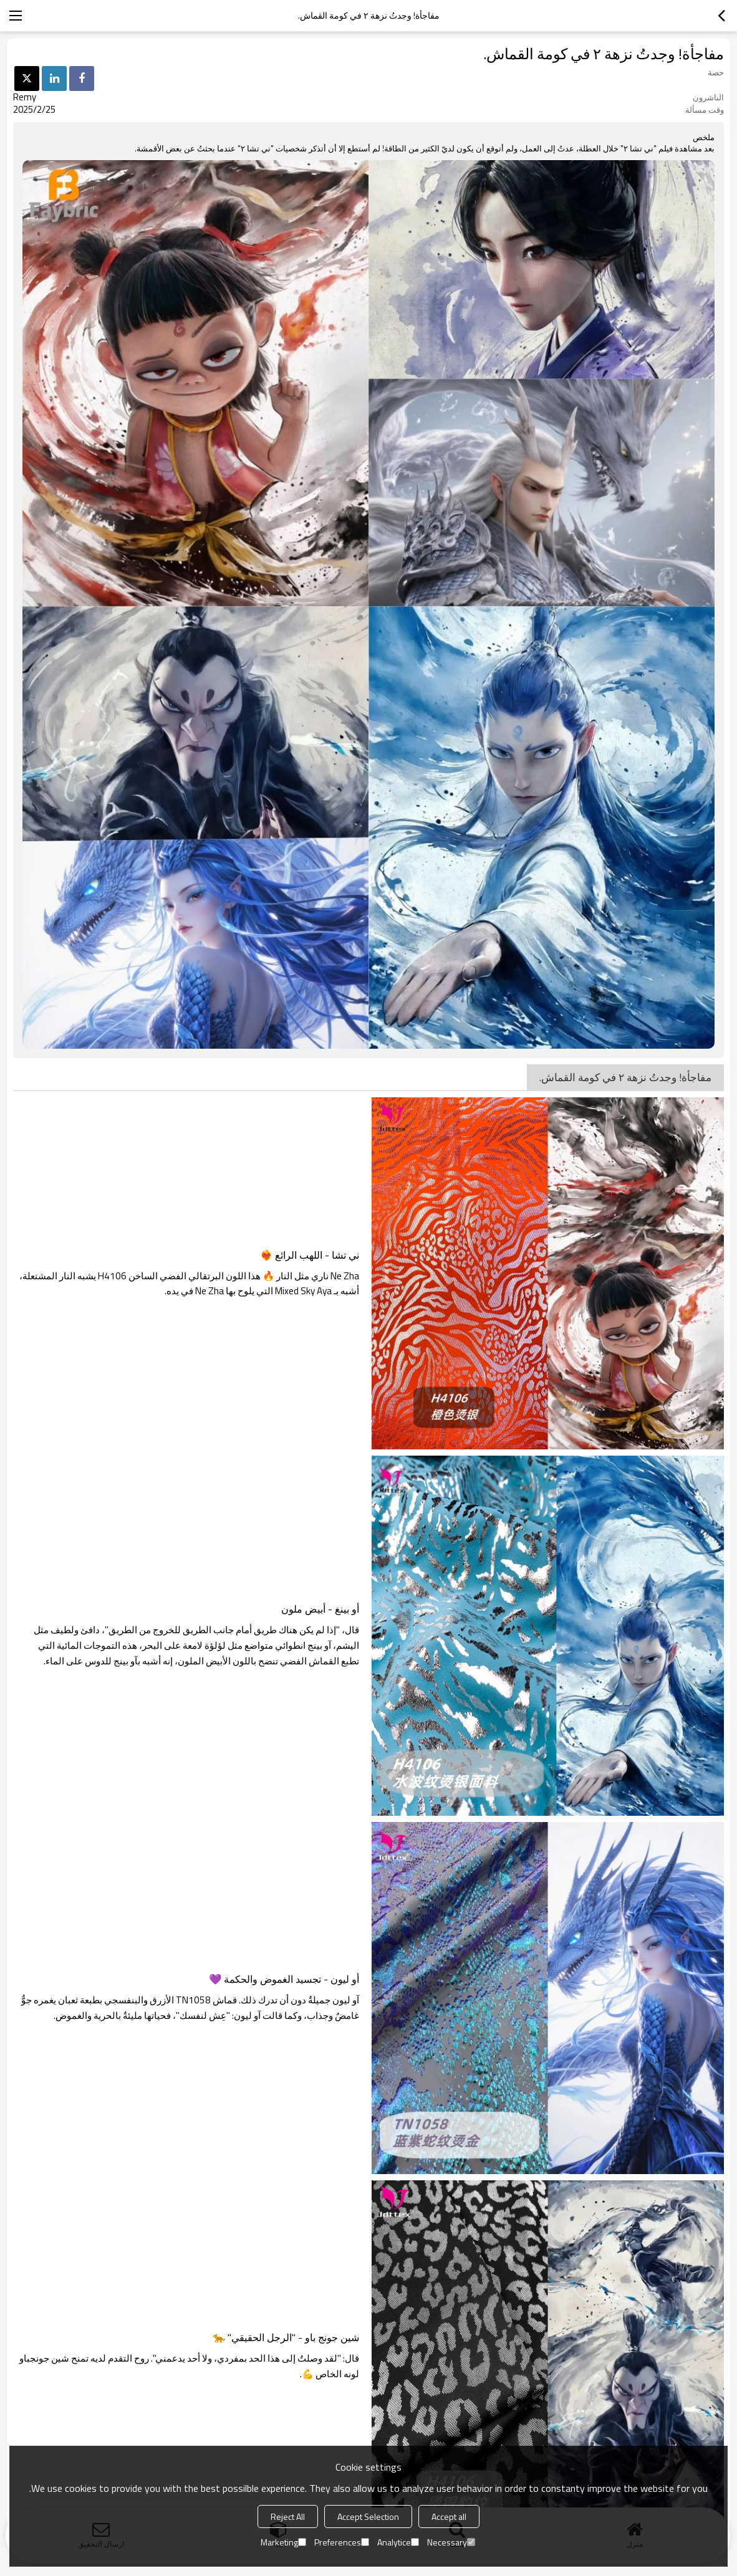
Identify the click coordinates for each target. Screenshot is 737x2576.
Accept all (448, 2516)
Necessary (451, 2542)
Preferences (341, 2542)
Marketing (283, 2542)
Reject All (288, 2516)
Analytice (398, 2542)
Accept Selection (368, 2516)
